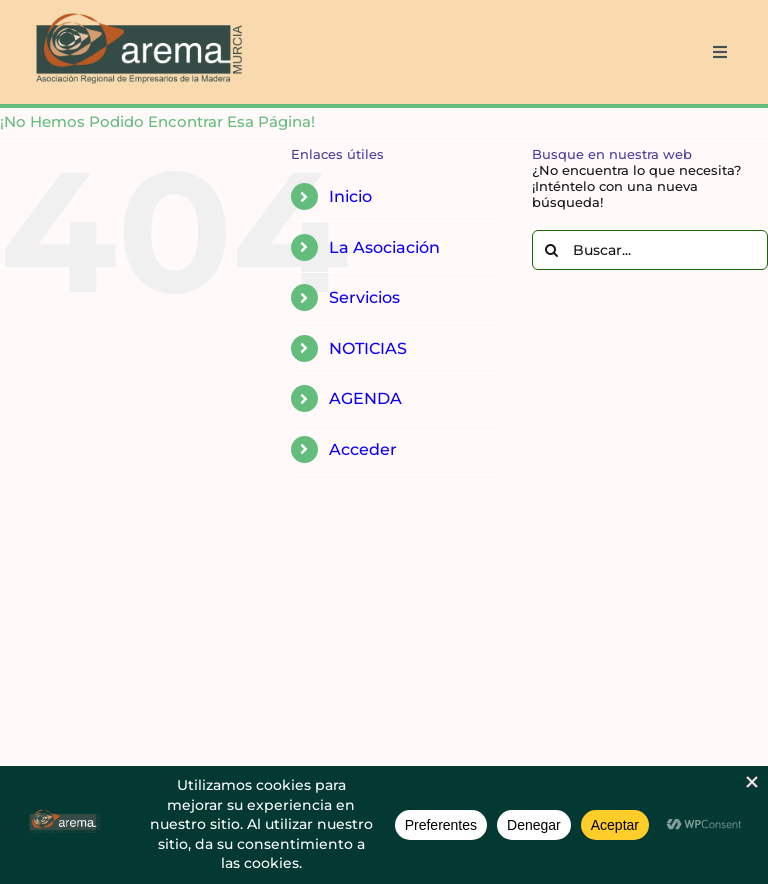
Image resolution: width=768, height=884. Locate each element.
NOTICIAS (368, 348)
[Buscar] (552, 250)
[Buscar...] (650, 250)
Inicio (350, 196)
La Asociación (384, 247)
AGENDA (365, 398)
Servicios (364, 297)
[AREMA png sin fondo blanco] (136, 14)
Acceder (363, 449)
